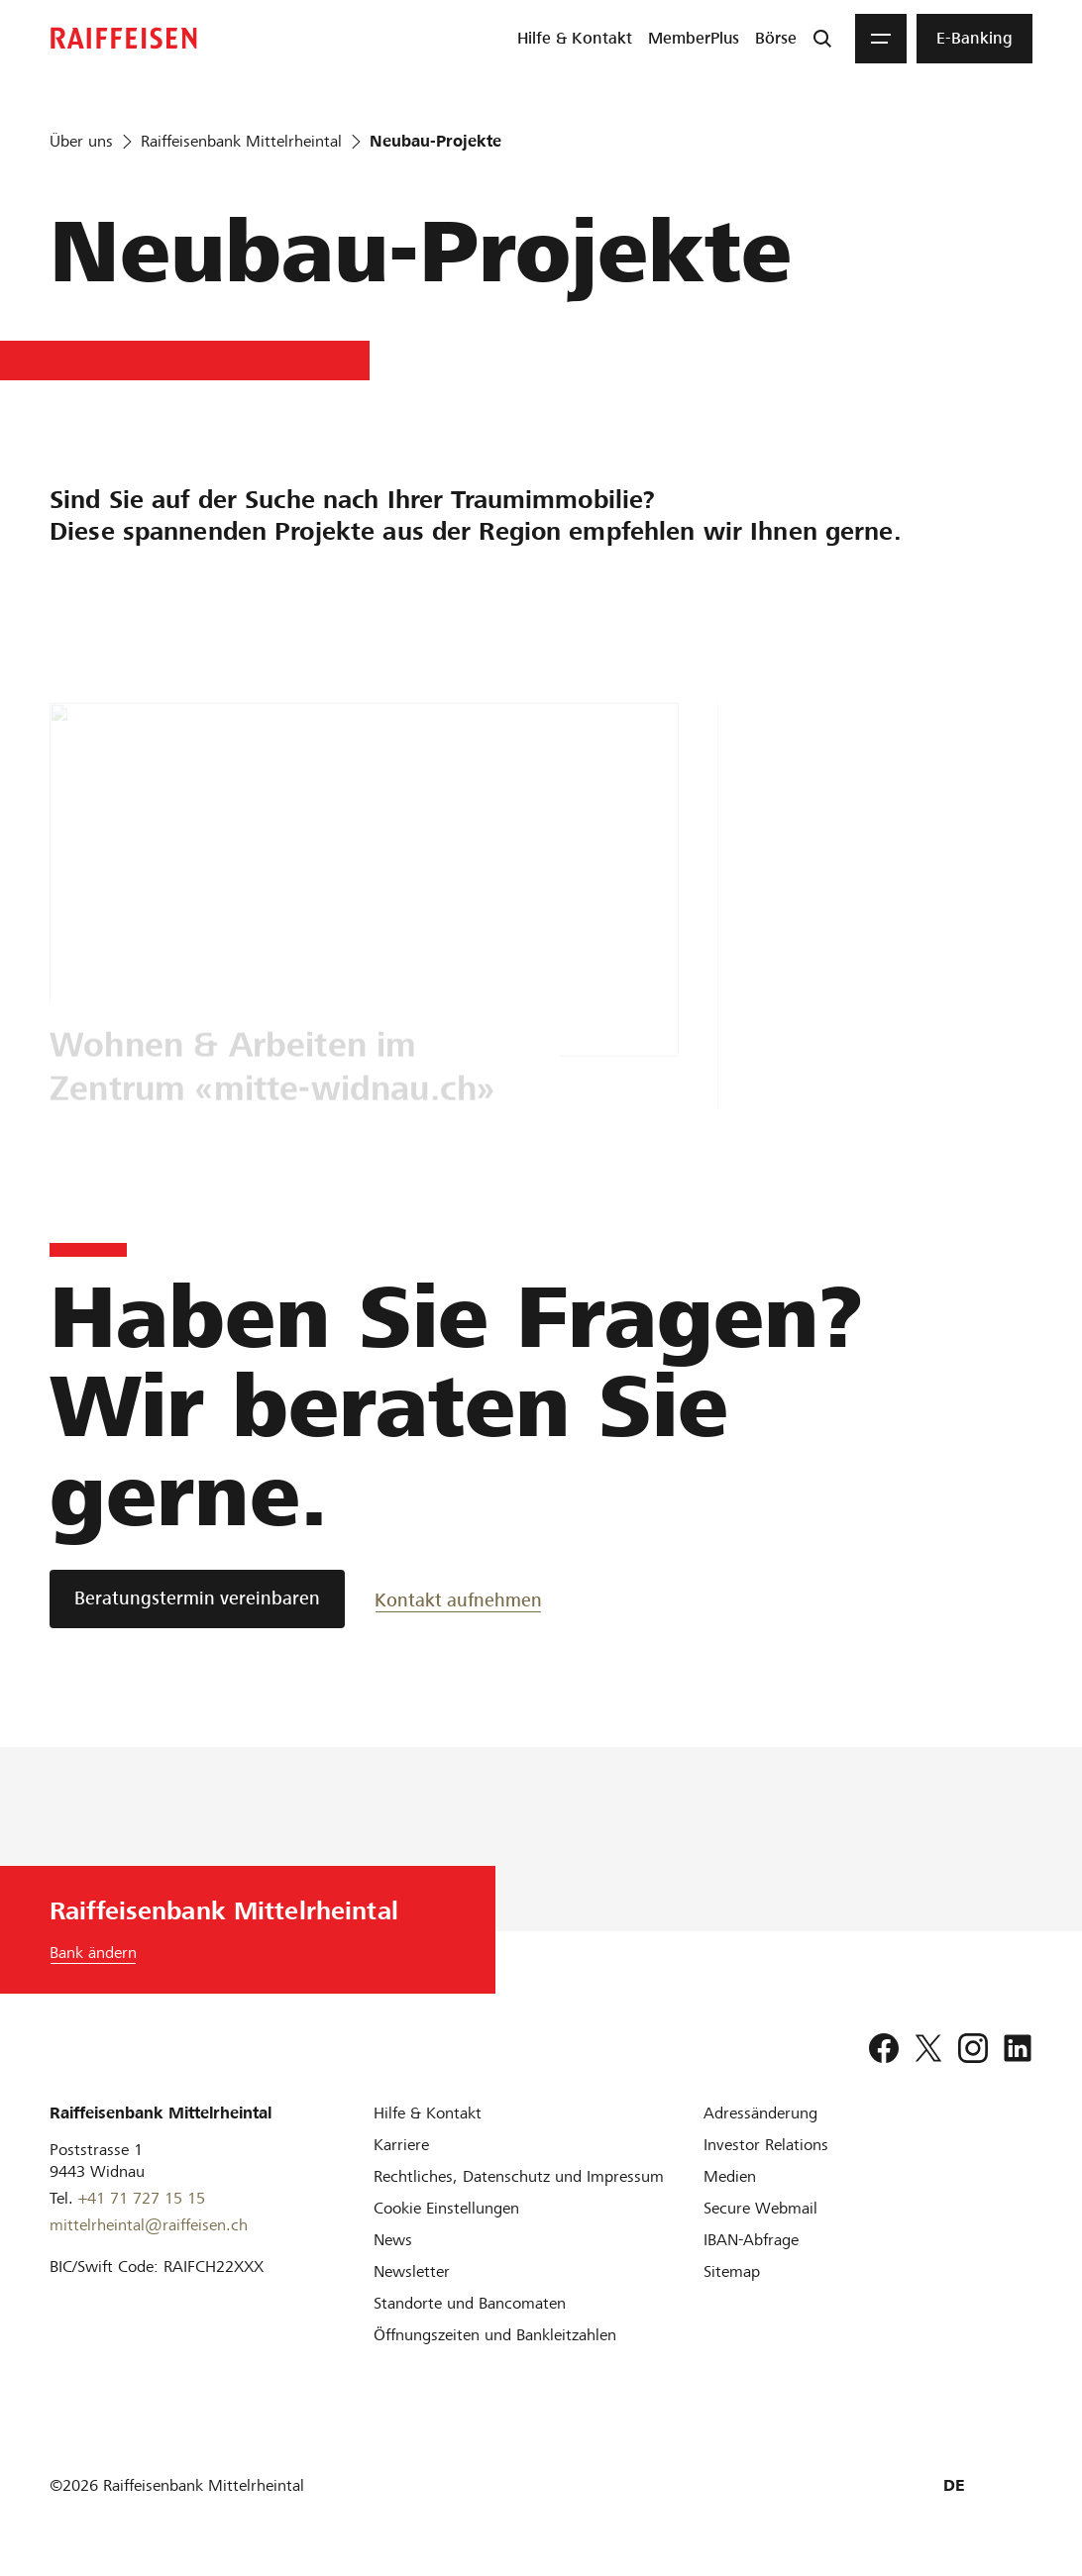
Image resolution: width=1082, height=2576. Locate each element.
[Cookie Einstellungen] (446, 2208)
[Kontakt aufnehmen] (458, 1599)
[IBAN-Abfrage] (751, 2239)
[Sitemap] (731, 2271)
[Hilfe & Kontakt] (428, 2113)
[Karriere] (401, 2144)
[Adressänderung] (760, 2113)
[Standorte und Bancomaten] (470, 2303)
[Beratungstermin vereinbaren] (197, 1599)
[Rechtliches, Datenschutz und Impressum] (519, 2176)
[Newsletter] (412, 2271)
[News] (393, 2239)
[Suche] (822, 38)
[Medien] (729, 2176)
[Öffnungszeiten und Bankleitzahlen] (495, 2334)
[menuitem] (574, 38)
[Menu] (881, 38)
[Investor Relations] (765, 2144)
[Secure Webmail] (760, 2208)
